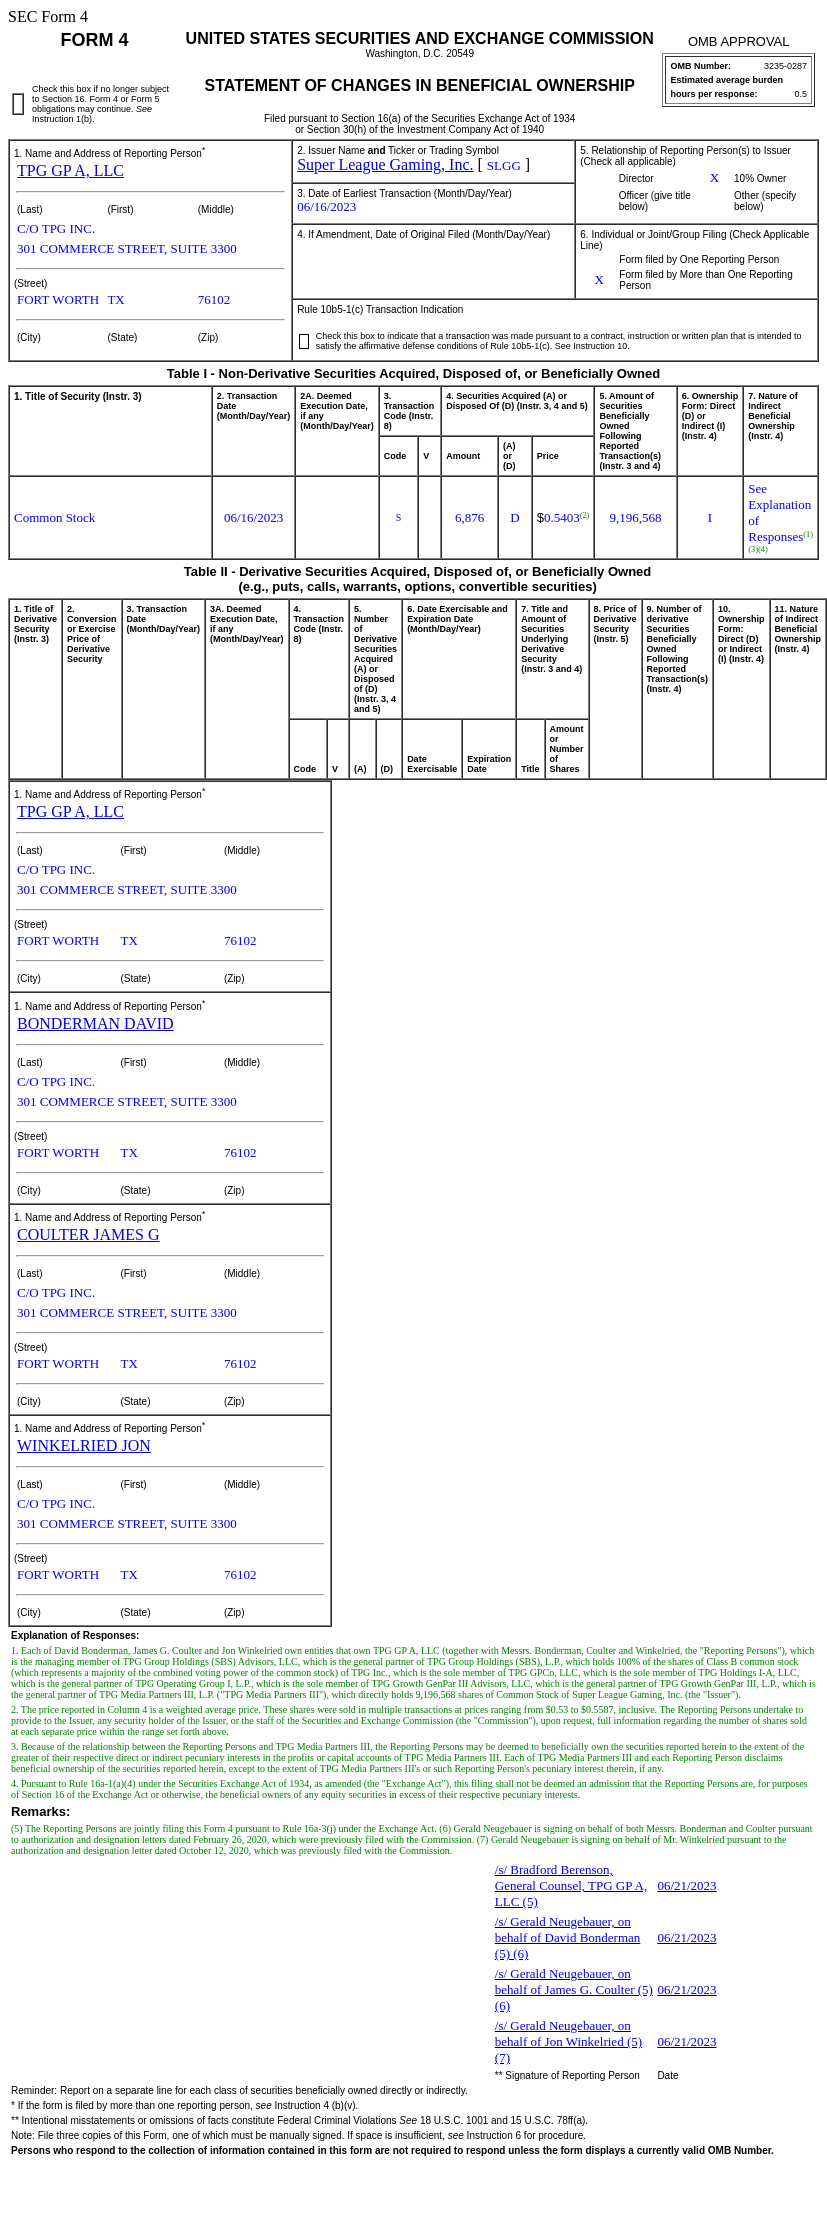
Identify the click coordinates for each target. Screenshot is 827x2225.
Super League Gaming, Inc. (385, 164)
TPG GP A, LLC (70, 170)
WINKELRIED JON (84, 1445)
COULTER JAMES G (88, 1234)
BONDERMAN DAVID (95, 1023)
